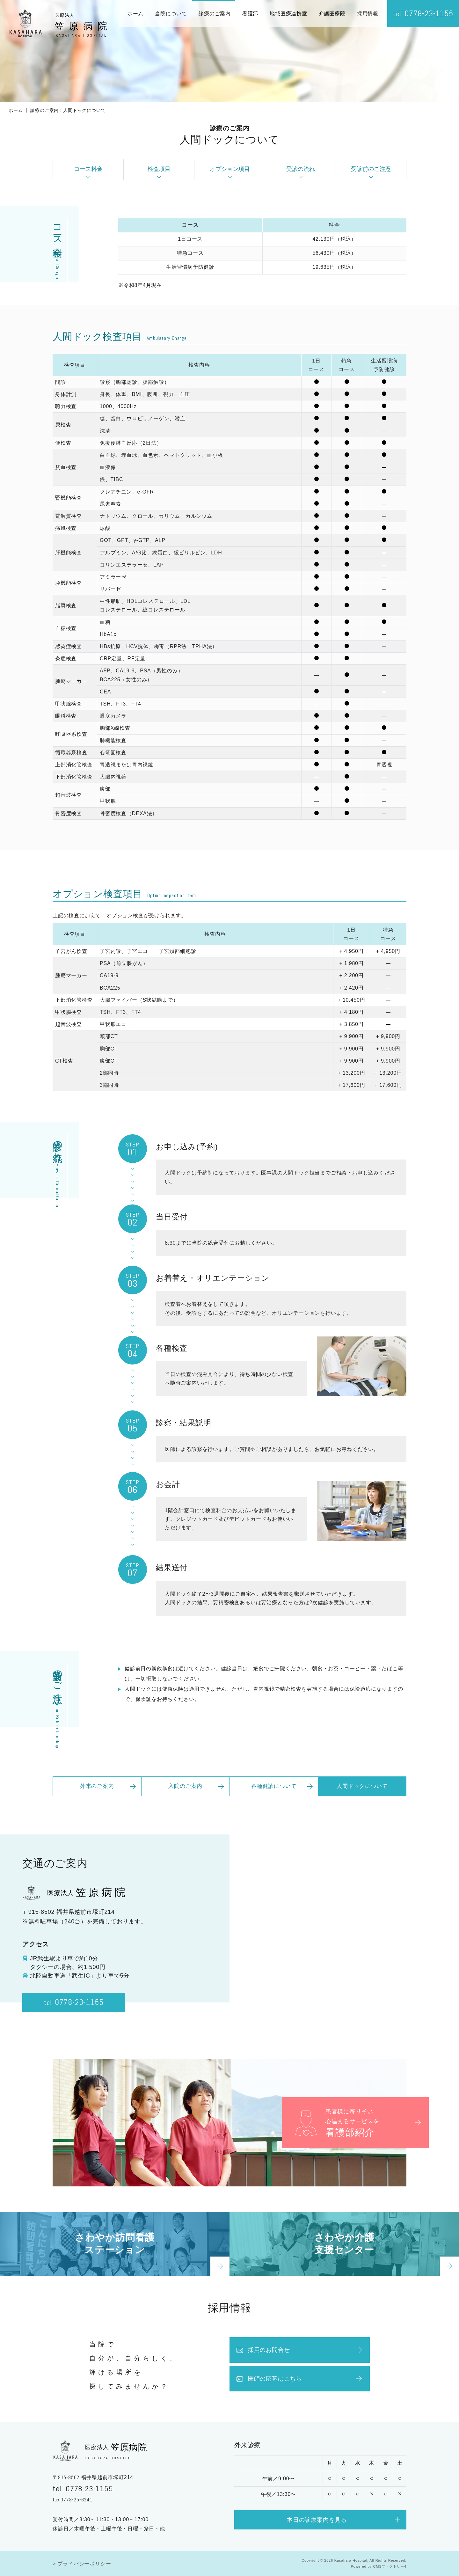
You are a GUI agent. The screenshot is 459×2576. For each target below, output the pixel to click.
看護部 (250, 13)
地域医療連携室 (288, 13)
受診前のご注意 (371, 169)
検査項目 (159, 169)
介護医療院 (332, 13)
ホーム (135, 13)
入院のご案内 (185, 1795)
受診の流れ (300, 169)
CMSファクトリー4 (389, 2566)
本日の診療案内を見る (317, 2528)
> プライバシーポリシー (82, 2563)
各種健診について (273, 1795)
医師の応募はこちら (269, 2387)
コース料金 (88, 169)
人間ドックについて (362, 1795)
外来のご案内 (97, 1795)
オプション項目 (230, 169)
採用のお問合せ (263, 2358)
